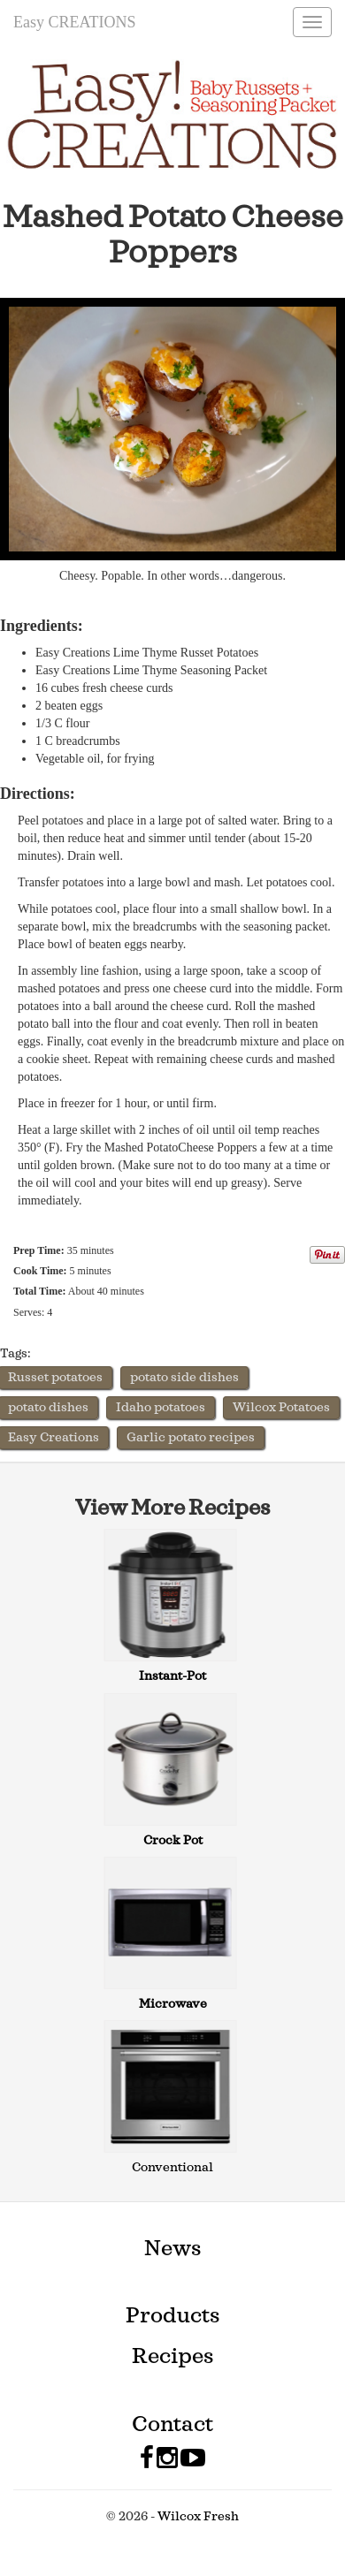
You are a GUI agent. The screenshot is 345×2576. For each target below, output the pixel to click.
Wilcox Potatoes (281, 1408)
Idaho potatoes (160, 1408)
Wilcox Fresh (198, 2517)
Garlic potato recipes (190, 1438)
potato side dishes (184, 1378)
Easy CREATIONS (74, 22)
